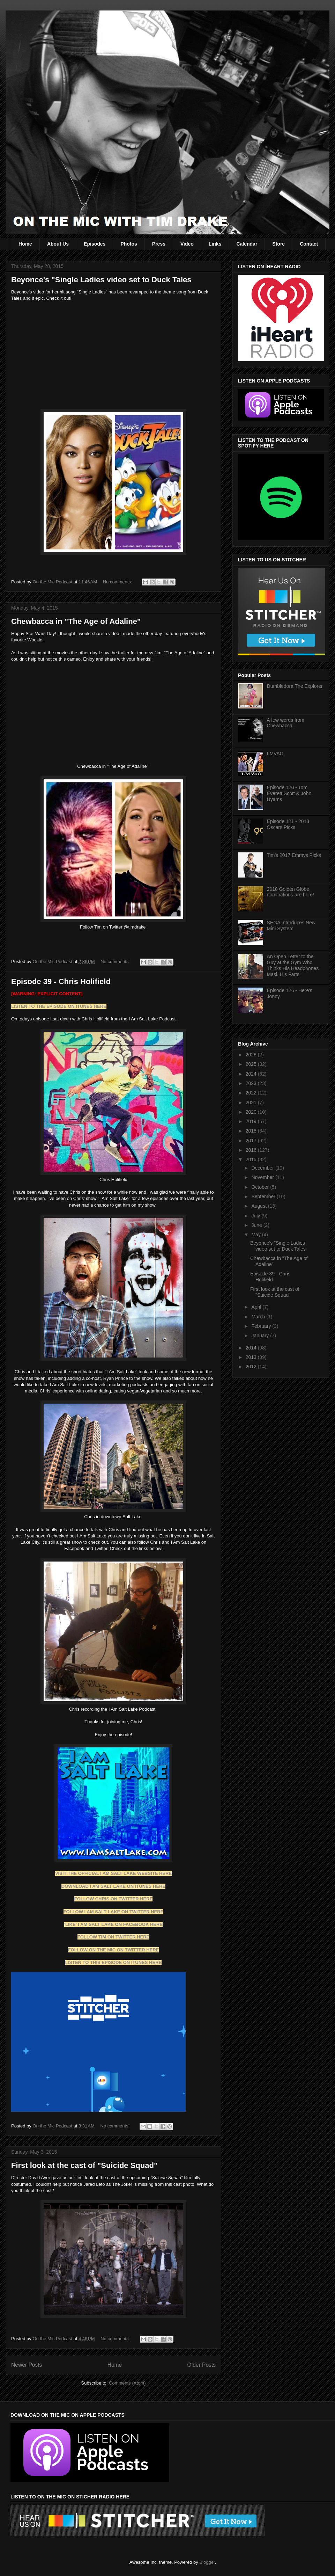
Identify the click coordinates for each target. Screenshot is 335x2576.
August (259, 1206)
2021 (252, 1102)
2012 (252, 1366)
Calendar (246, 244)
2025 (252, 1064)
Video (187, 244)
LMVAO (275, 753)
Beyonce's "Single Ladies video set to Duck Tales (101, 279)
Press (158, 244)
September (263, 1196)
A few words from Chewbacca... (285, 723)
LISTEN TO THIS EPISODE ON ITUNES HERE (113, 1962)
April (256, 1307)
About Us (58, 244)
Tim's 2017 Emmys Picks (294, 855)
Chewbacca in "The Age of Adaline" (76, 621)
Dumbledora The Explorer (295, 686)
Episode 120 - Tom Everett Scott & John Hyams (289, 793)
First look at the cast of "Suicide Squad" (84, 2165)
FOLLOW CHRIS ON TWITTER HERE (113, 1898)
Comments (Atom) (127, 2383)
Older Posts (201, 2365)
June (257, 1225)
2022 (252, 1093)
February (261, 1326)
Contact (309, 244)
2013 (252, 1357)
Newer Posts (26, 2365)
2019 (252, 1121)
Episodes (94, 244)
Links (215, 244)
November (263, 1177)
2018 (252, 1131)
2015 (252, 1159)
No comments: (118, 581)
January (260, 1335)
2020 (252, 1112)
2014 (252, 1348)
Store (278, 244)
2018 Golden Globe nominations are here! (290, 892)
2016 (252, 1150)
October (260, 1187)
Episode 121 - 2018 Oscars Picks (288, 824)
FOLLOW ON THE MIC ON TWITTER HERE (113, 1949)
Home (25, 244)
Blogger (207, 2562)
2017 (252, 1140)
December (263, 1168)
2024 (252, 1074)
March (258, 1316)
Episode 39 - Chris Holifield (61, 981)
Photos (128, 244)
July (256, 1215)
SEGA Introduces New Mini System (291, 925)
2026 (252, 1054)
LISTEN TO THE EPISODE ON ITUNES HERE (58, 1006)
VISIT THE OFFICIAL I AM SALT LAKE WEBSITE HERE (113, 1873)
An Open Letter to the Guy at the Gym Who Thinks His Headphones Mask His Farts (293, 965)
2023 (252, 1083)
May (256, 1234)
